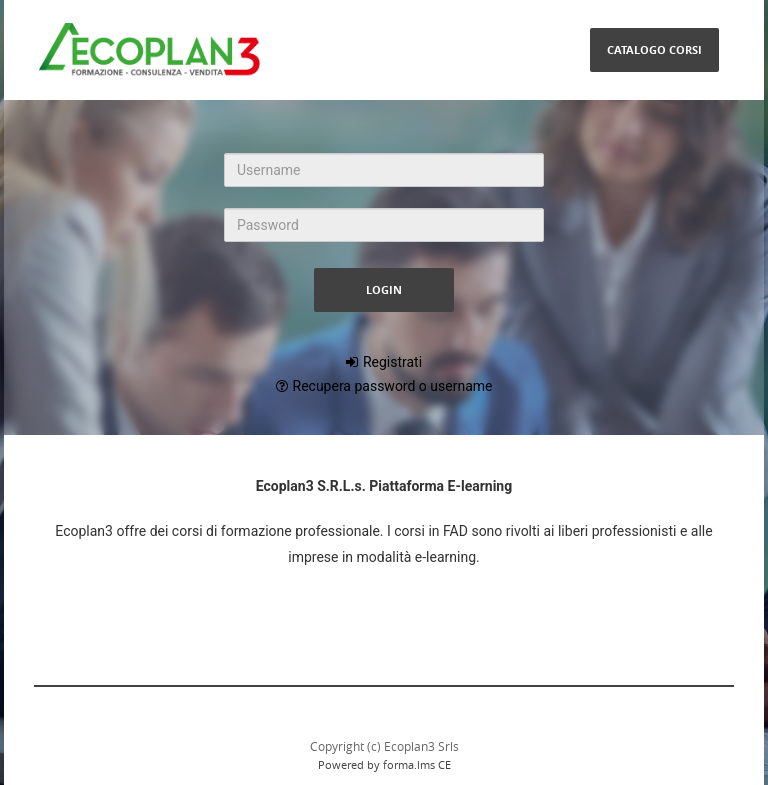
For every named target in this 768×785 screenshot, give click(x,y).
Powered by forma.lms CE (384, 764)
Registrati (392, 362)
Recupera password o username (393, 386)
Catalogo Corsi (654, 49)
